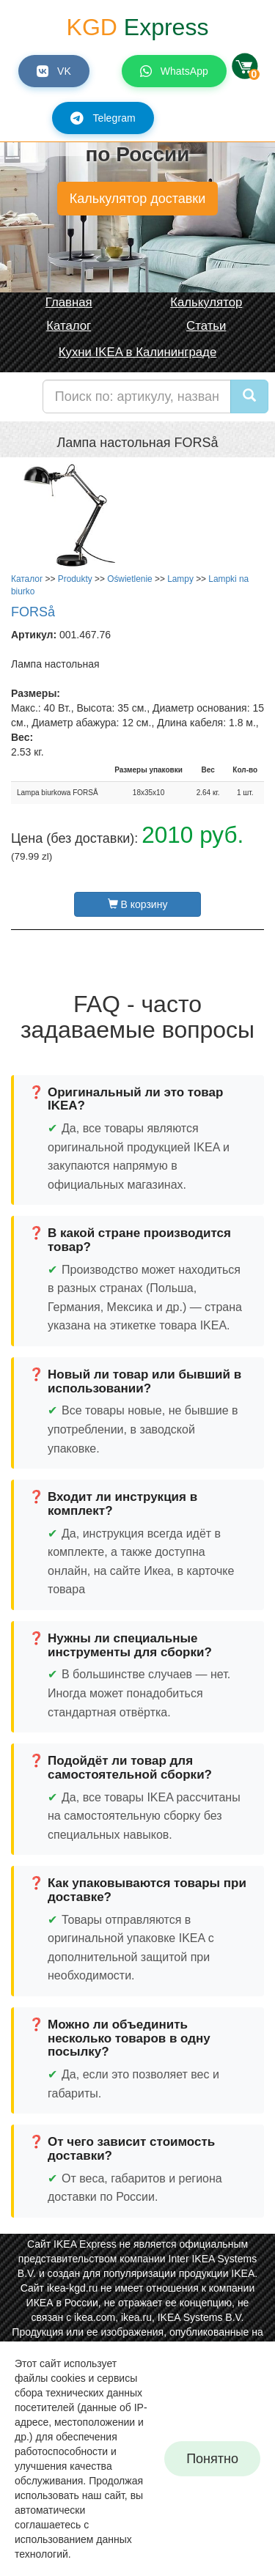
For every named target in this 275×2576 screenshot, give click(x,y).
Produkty (75, 579)
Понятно (212, 2458)
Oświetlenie (129, 579)
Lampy (180, 579)
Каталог (27, 579)
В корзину (138, 904)
